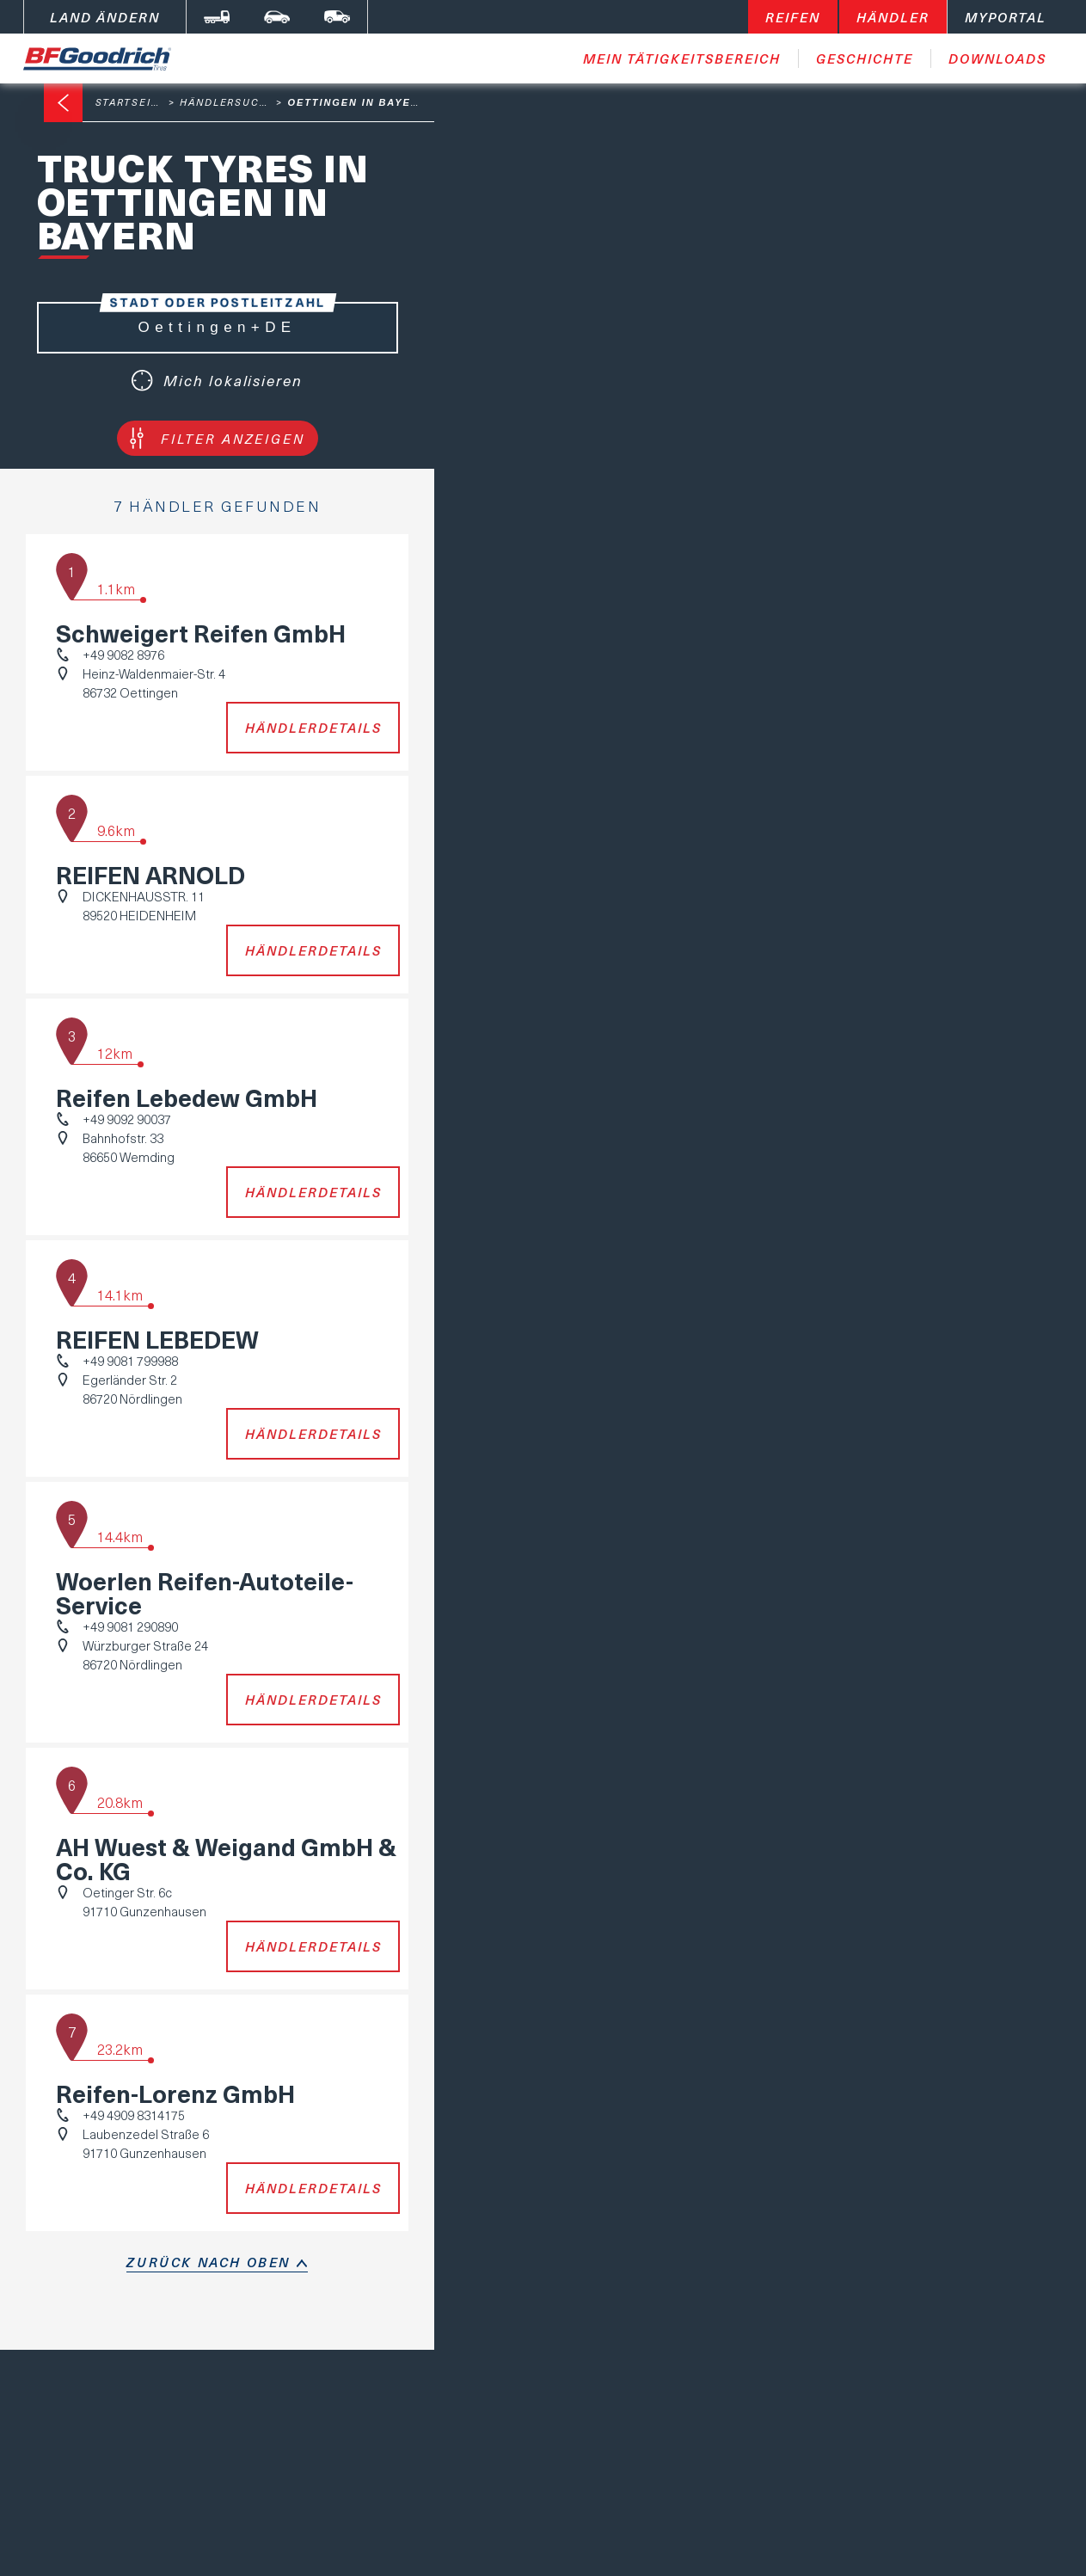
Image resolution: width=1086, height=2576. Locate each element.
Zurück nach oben (208, 2262)
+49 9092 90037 (127, 1119)
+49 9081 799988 (130, 1360)
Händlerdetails (313, 727)
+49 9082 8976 (123, 654)
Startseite (131, 102)
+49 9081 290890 (130, 1626)
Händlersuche (228, 102)
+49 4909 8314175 (134, 2115)
